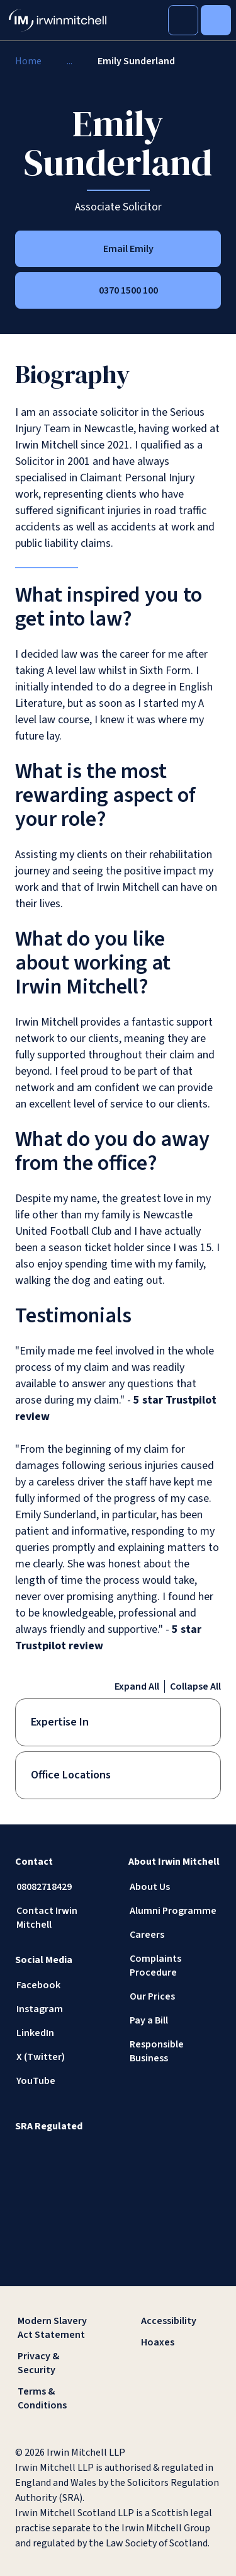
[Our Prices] (175, 1996)
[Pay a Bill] (175, 2020)
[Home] (28, 61)
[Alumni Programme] (175, 1911)
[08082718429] (61, 1887)
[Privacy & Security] (56, 2363)
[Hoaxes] (180, 2342)
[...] (69, 61)
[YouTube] (61, 2081)
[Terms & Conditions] (56, 2398)
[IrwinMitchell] (58, 20)
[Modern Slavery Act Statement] (56, 2328)
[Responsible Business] (175, 2051)
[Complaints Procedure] (175, 1965)
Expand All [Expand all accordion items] (137, 1686)
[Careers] (175, 1934)
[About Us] (175, 1887)
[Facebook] (61, 1985)
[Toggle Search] (183, 20)
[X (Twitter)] (61, 2057)
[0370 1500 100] (118, 290)
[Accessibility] (180, 2321)
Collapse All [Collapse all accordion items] (195, 1686)
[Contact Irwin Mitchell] (61, 1918)
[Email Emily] (118, 249)
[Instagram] (61, 2009)
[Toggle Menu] (216, 20)
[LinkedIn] (61, 2033)
